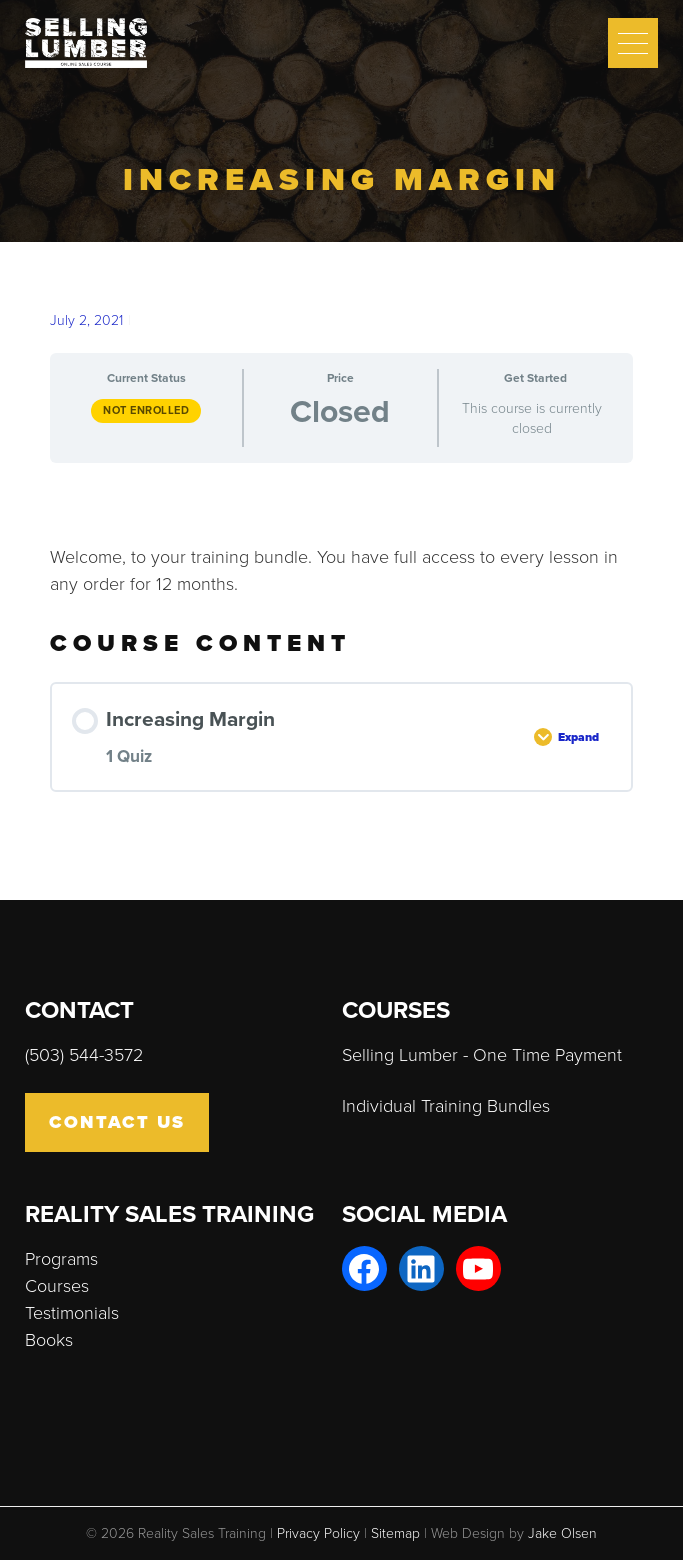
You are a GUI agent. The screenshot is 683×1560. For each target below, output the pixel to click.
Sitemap (395, 1533)
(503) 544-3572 (84, 1055)
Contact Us (117, 1122)
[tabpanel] (341, 538)
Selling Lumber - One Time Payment (482, 1055)
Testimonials (72, 1313)
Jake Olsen (562, 1533)
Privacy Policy (318, 1533)
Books (49, 1340)
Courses (57, 1286)
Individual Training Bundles (446, 1106)
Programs (61, 1259)
